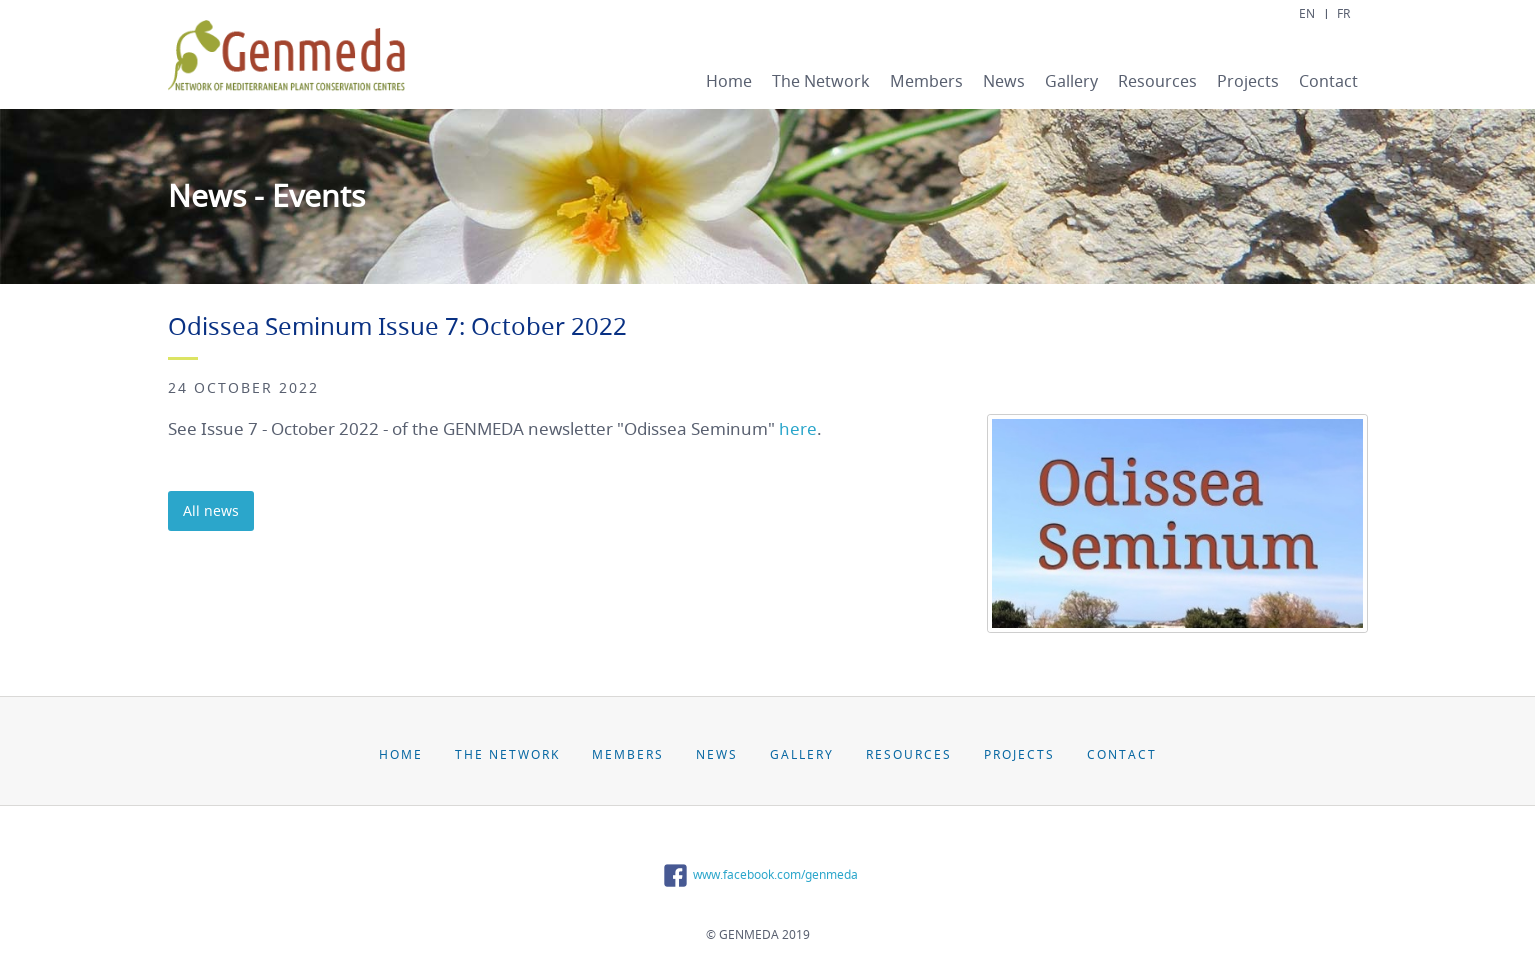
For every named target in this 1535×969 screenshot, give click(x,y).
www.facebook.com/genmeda (758, 874)
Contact (1328, 81)
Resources (1157, 81)
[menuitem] (729, 83)
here (798, 428)
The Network (821, 81)
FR (1343, 14)
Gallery (1071, 81)
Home (729, 81)
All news (211, 510)
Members (926, 81)
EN (1307, 14)
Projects (1248, 81)
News (1004, 81)
